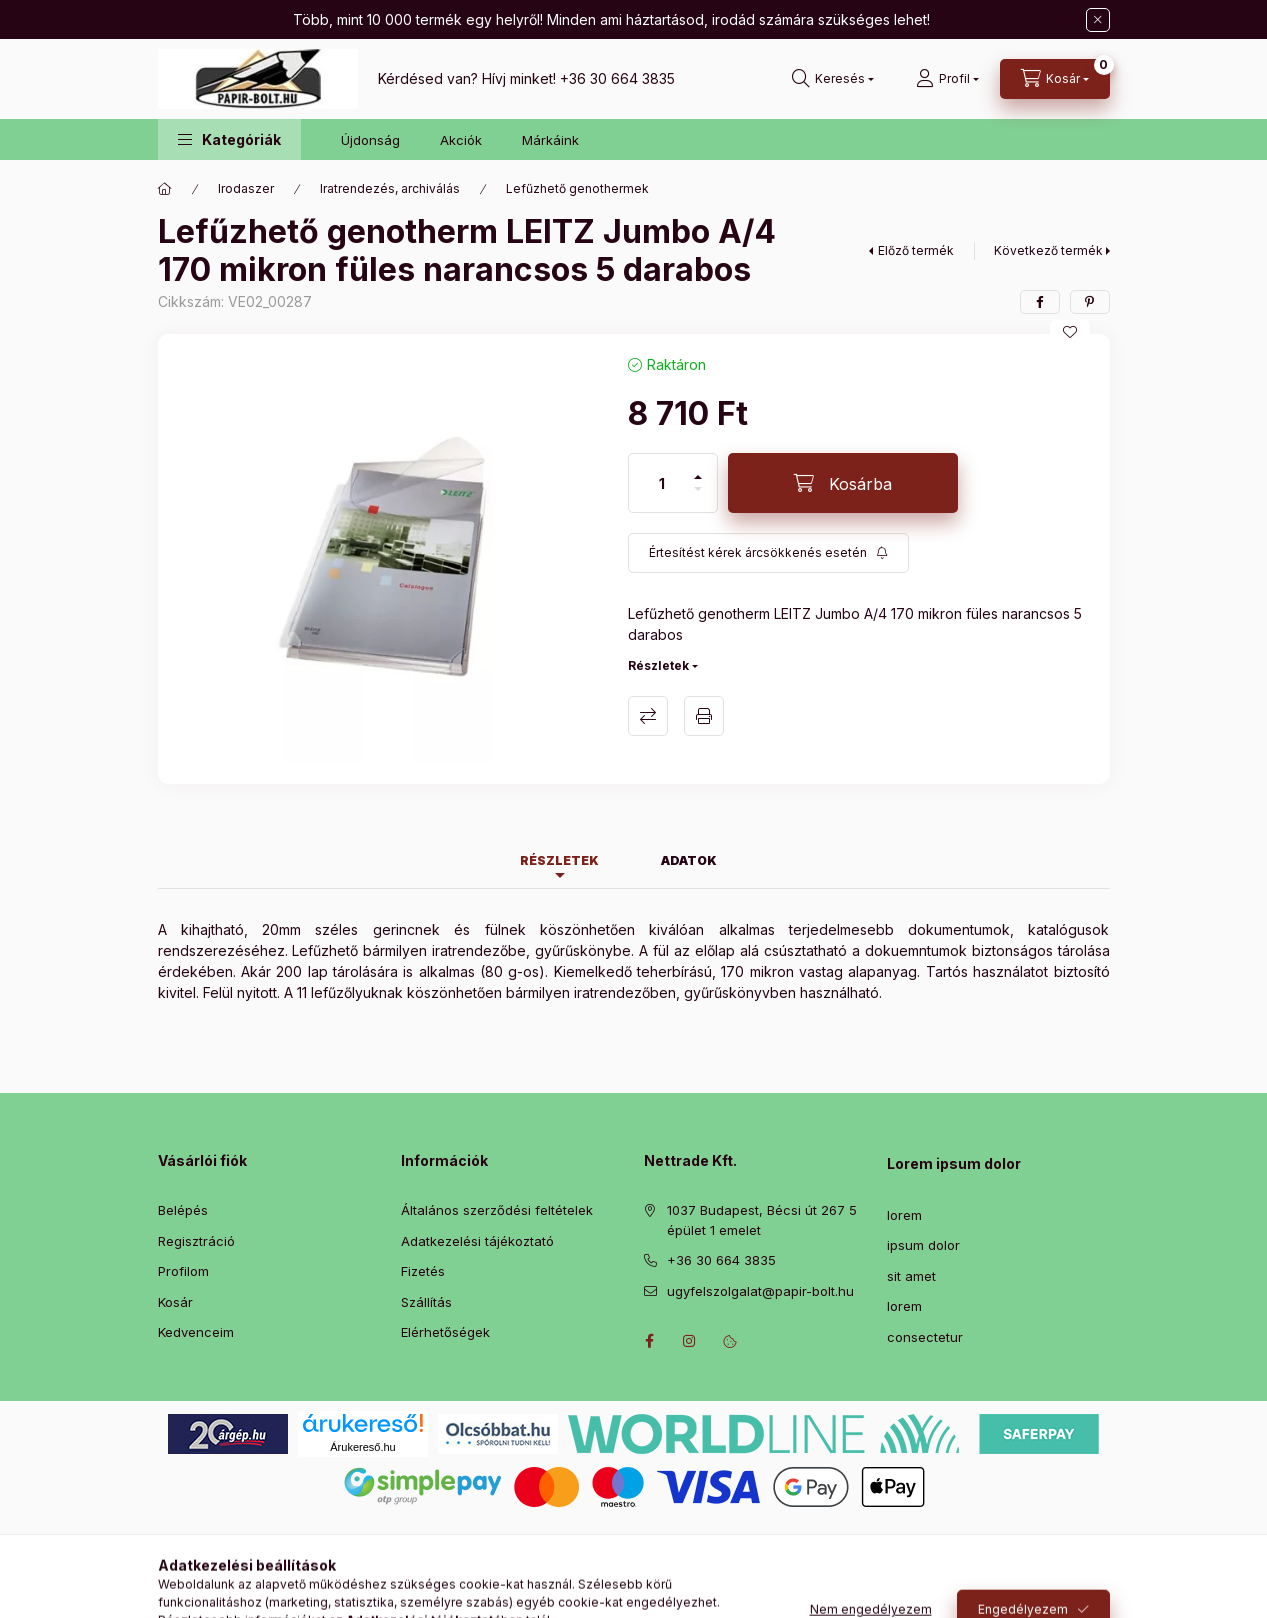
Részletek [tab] (559, 860)
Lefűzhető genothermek (577, 188)
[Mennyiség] (662, 483)
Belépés (183, 1210)
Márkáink (550, 140)
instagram (690, 1341)
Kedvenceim (196, 1332)
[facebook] (1040, 302)
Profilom (183, 1271)
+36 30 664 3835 (617, 78)
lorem (904, 1215)
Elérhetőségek (445, 1332)
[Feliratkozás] (768, 553)
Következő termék (1048, 250)
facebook (650, 1341)
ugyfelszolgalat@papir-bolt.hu (760, 1291)
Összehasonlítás (648, 716)
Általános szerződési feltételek (497, 1210)
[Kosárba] (843, 483)
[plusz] (698, 468)
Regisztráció (196, 1241)
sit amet (911, 1276)
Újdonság (370, 140)
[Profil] (947, 79)
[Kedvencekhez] (1070, 332)
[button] (229, 139)
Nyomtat (704, 716)
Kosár (175, 1302)
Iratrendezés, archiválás (390, 188)
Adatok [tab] (689, 860)
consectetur (925, 1337)
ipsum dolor (923, 1245)
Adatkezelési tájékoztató (477, 1241)
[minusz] (698, 497)
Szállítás (426, 1302)
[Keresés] (833, 79)
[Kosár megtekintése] (1055, 79)
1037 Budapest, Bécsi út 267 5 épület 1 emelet (762, 1220)
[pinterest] (1090, 302)
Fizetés (423, 1271)
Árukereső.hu (362, 1447)
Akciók (461, 140)
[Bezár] (1098, 20)
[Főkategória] (165, 189)
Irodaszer (246, 188)
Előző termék (916, 250)
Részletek (658, 665)
